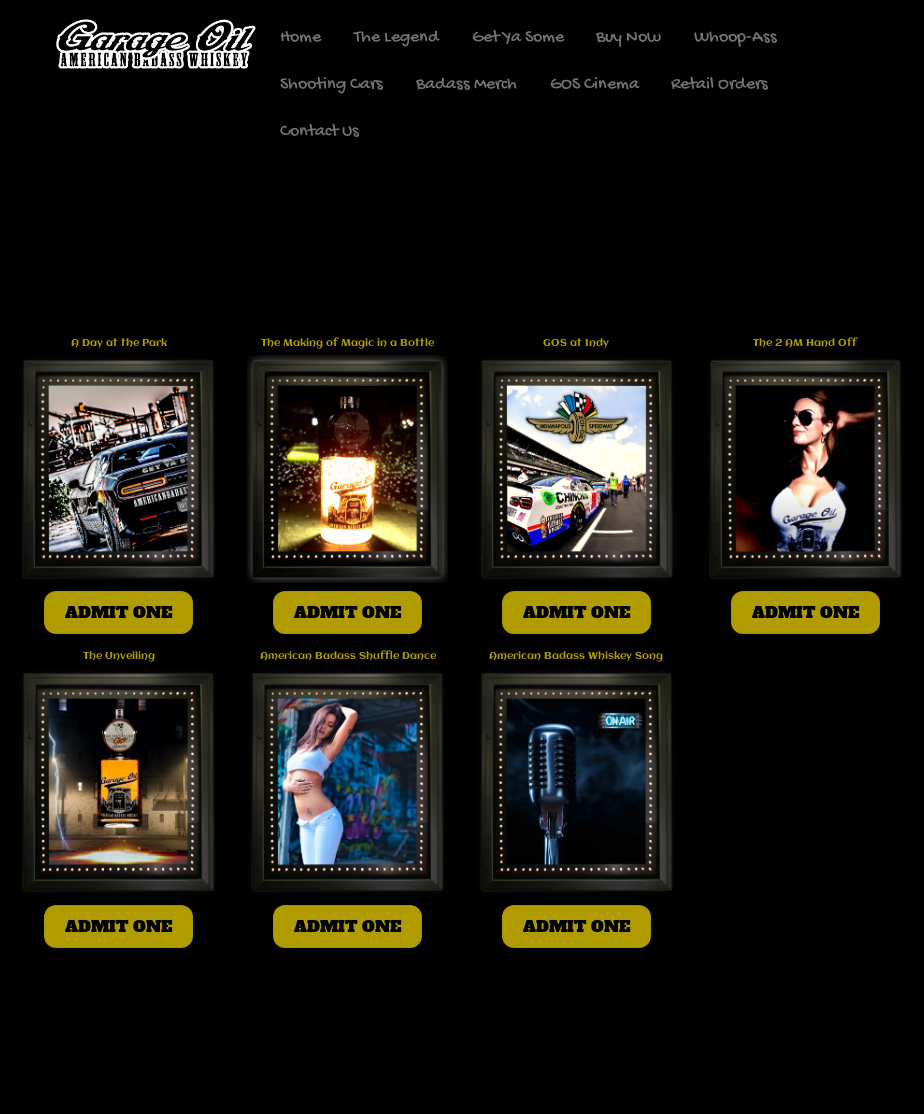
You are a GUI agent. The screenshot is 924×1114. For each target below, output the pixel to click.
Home (300, 37)
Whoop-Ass (735, 37)
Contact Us (319, 131)
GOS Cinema (594, 84)
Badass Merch (466, 84)
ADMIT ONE (118, 612)
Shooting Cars (331, 84)
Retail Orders (719, 84)
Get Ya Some (518, 37)
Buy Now (628, 37)
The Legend (396, 37)
